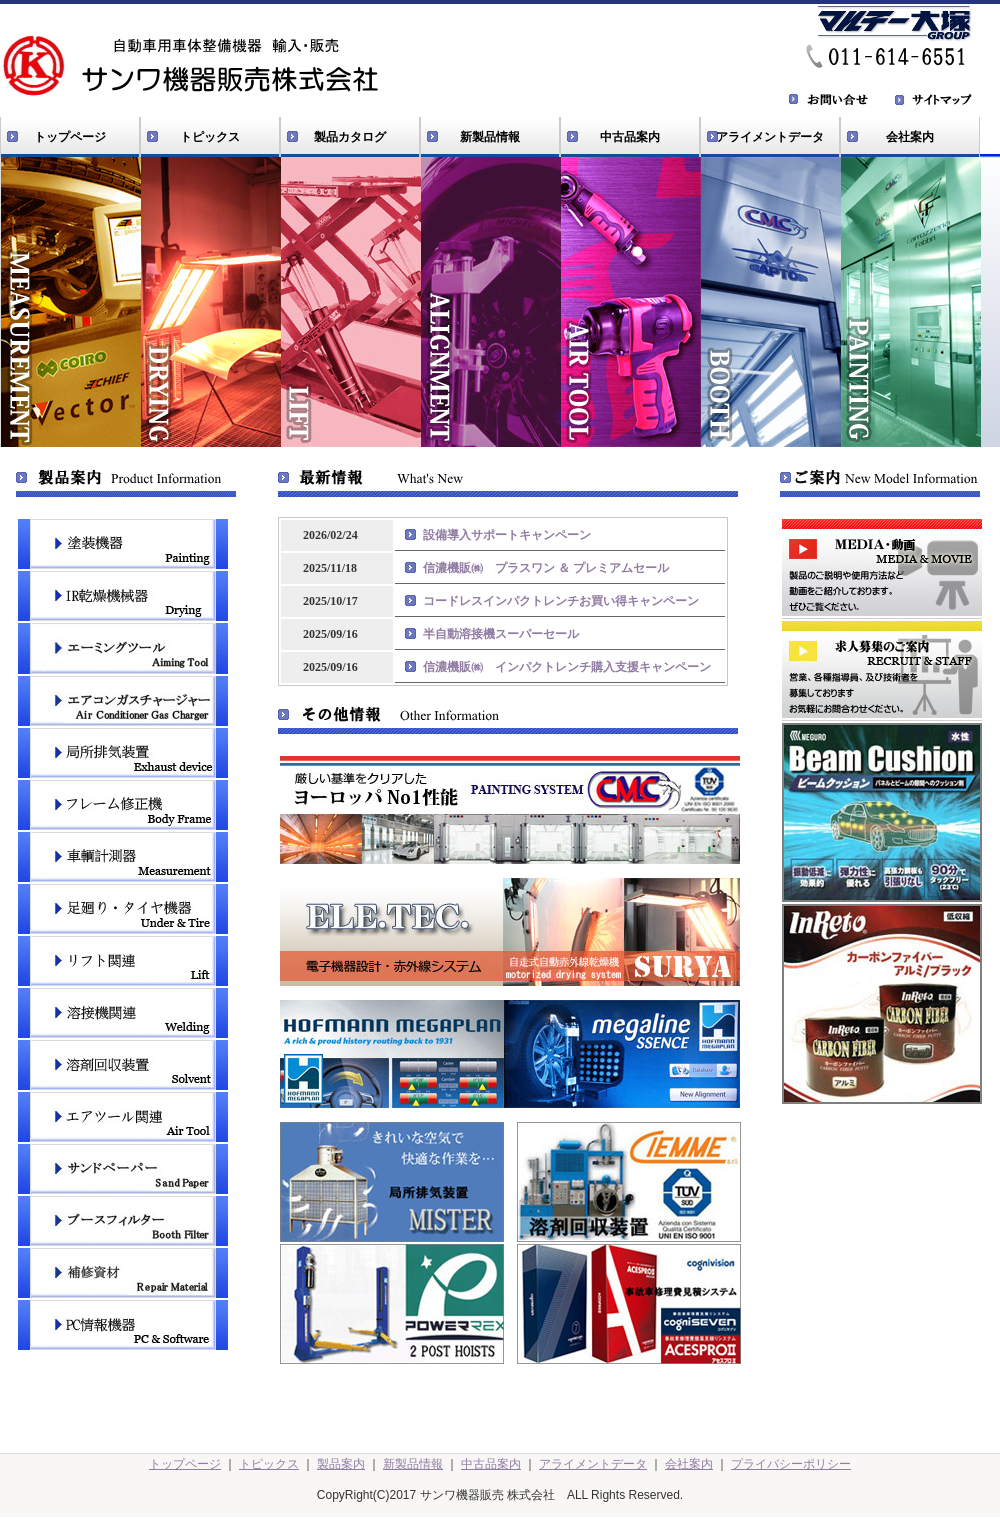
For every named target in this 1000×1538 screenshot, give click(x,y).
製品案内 (341, 1464)
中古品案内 (630, 137)
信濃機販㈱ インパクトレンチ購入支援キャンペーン (567, 667)
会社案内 (910, 137)
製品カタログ (350, 137)
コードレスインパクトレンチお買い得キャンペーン (561, 601)
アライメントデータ (770, 137)
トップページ (70, 137)
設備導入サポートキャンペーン (507, 535)
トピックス (210, 137)
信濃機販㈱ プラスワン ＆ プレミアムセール (546, 568)
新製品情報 (490, 137)
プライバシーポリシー (791, 1464)
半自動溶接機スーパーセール (501, 634)
